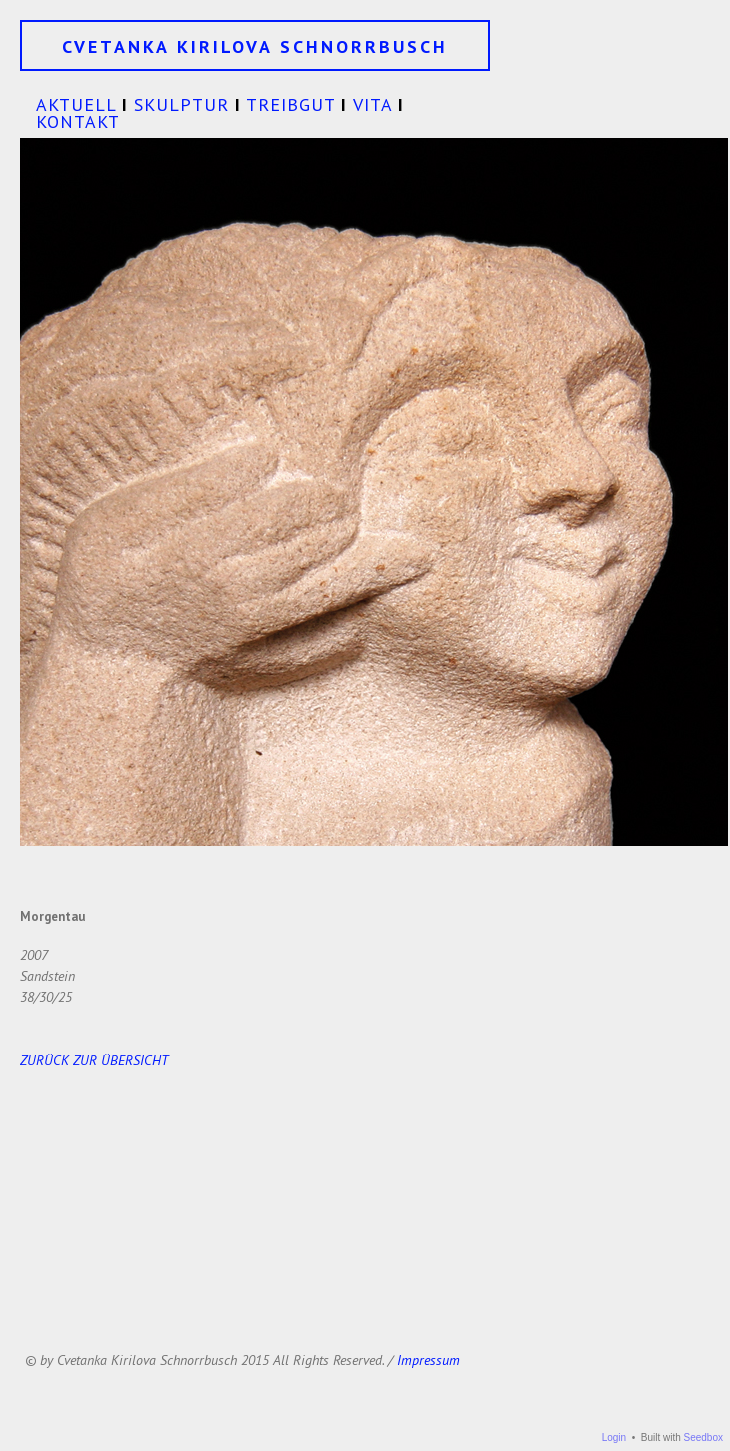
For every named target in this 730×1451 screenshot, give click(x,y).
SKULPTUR (181, 104)
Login (614, 1437)
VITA (372, 104)
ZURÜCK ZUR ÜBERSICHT (94, 1060)
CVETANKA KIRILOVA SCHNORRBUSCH (255, 46)
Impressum (428, 1360)
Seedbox (703, 1437)
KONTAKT (78, 121)
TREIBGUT (290, 104)
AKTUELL (76, 104)
